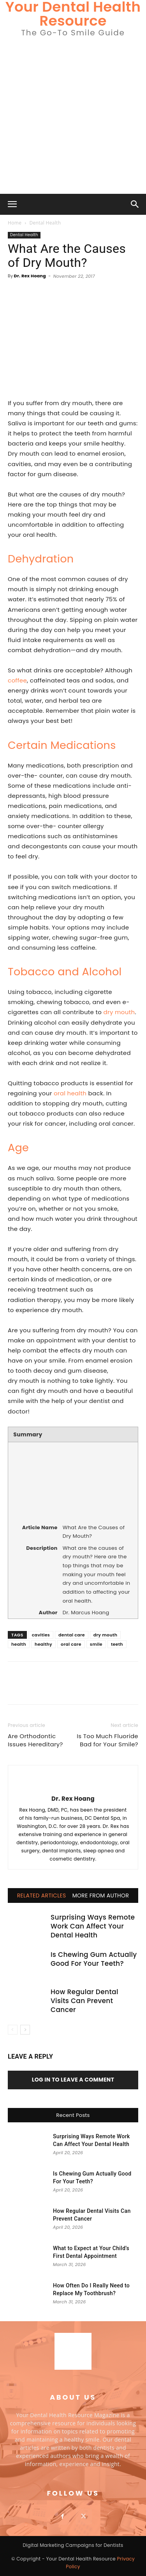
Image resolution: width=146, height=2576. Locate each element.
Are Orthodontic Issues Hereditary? (35, 1740)
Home (14, 222)
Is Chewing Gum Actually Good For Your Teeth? (94, 1959)
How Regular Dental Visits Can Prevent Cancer (84, 2000)
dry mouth (119, 1012)
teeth (117, 1644)
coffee (17, 680)
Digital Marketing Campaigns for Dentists (73, 2545)
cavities (41, 1635)
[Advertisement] (73, 117)
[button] (12, 204)
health (18, 1644)
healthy (43, 1644)
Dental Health (45, 222)
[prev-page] (13, 2030)
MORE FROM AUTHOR (100, 1895)
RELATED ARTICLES (41, 1895)
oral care (71, 1644)
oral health (70, 1093)
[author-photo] (73, 1785)
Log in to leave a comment (73, 2079)
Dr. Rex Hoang (30, 276)
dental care (71, 1635)
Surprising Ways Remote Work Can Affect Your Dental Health (93, 1926)
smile (96, 1644)
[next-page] (25, 2030)
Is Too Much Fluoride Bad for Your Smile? (107, 1740)
